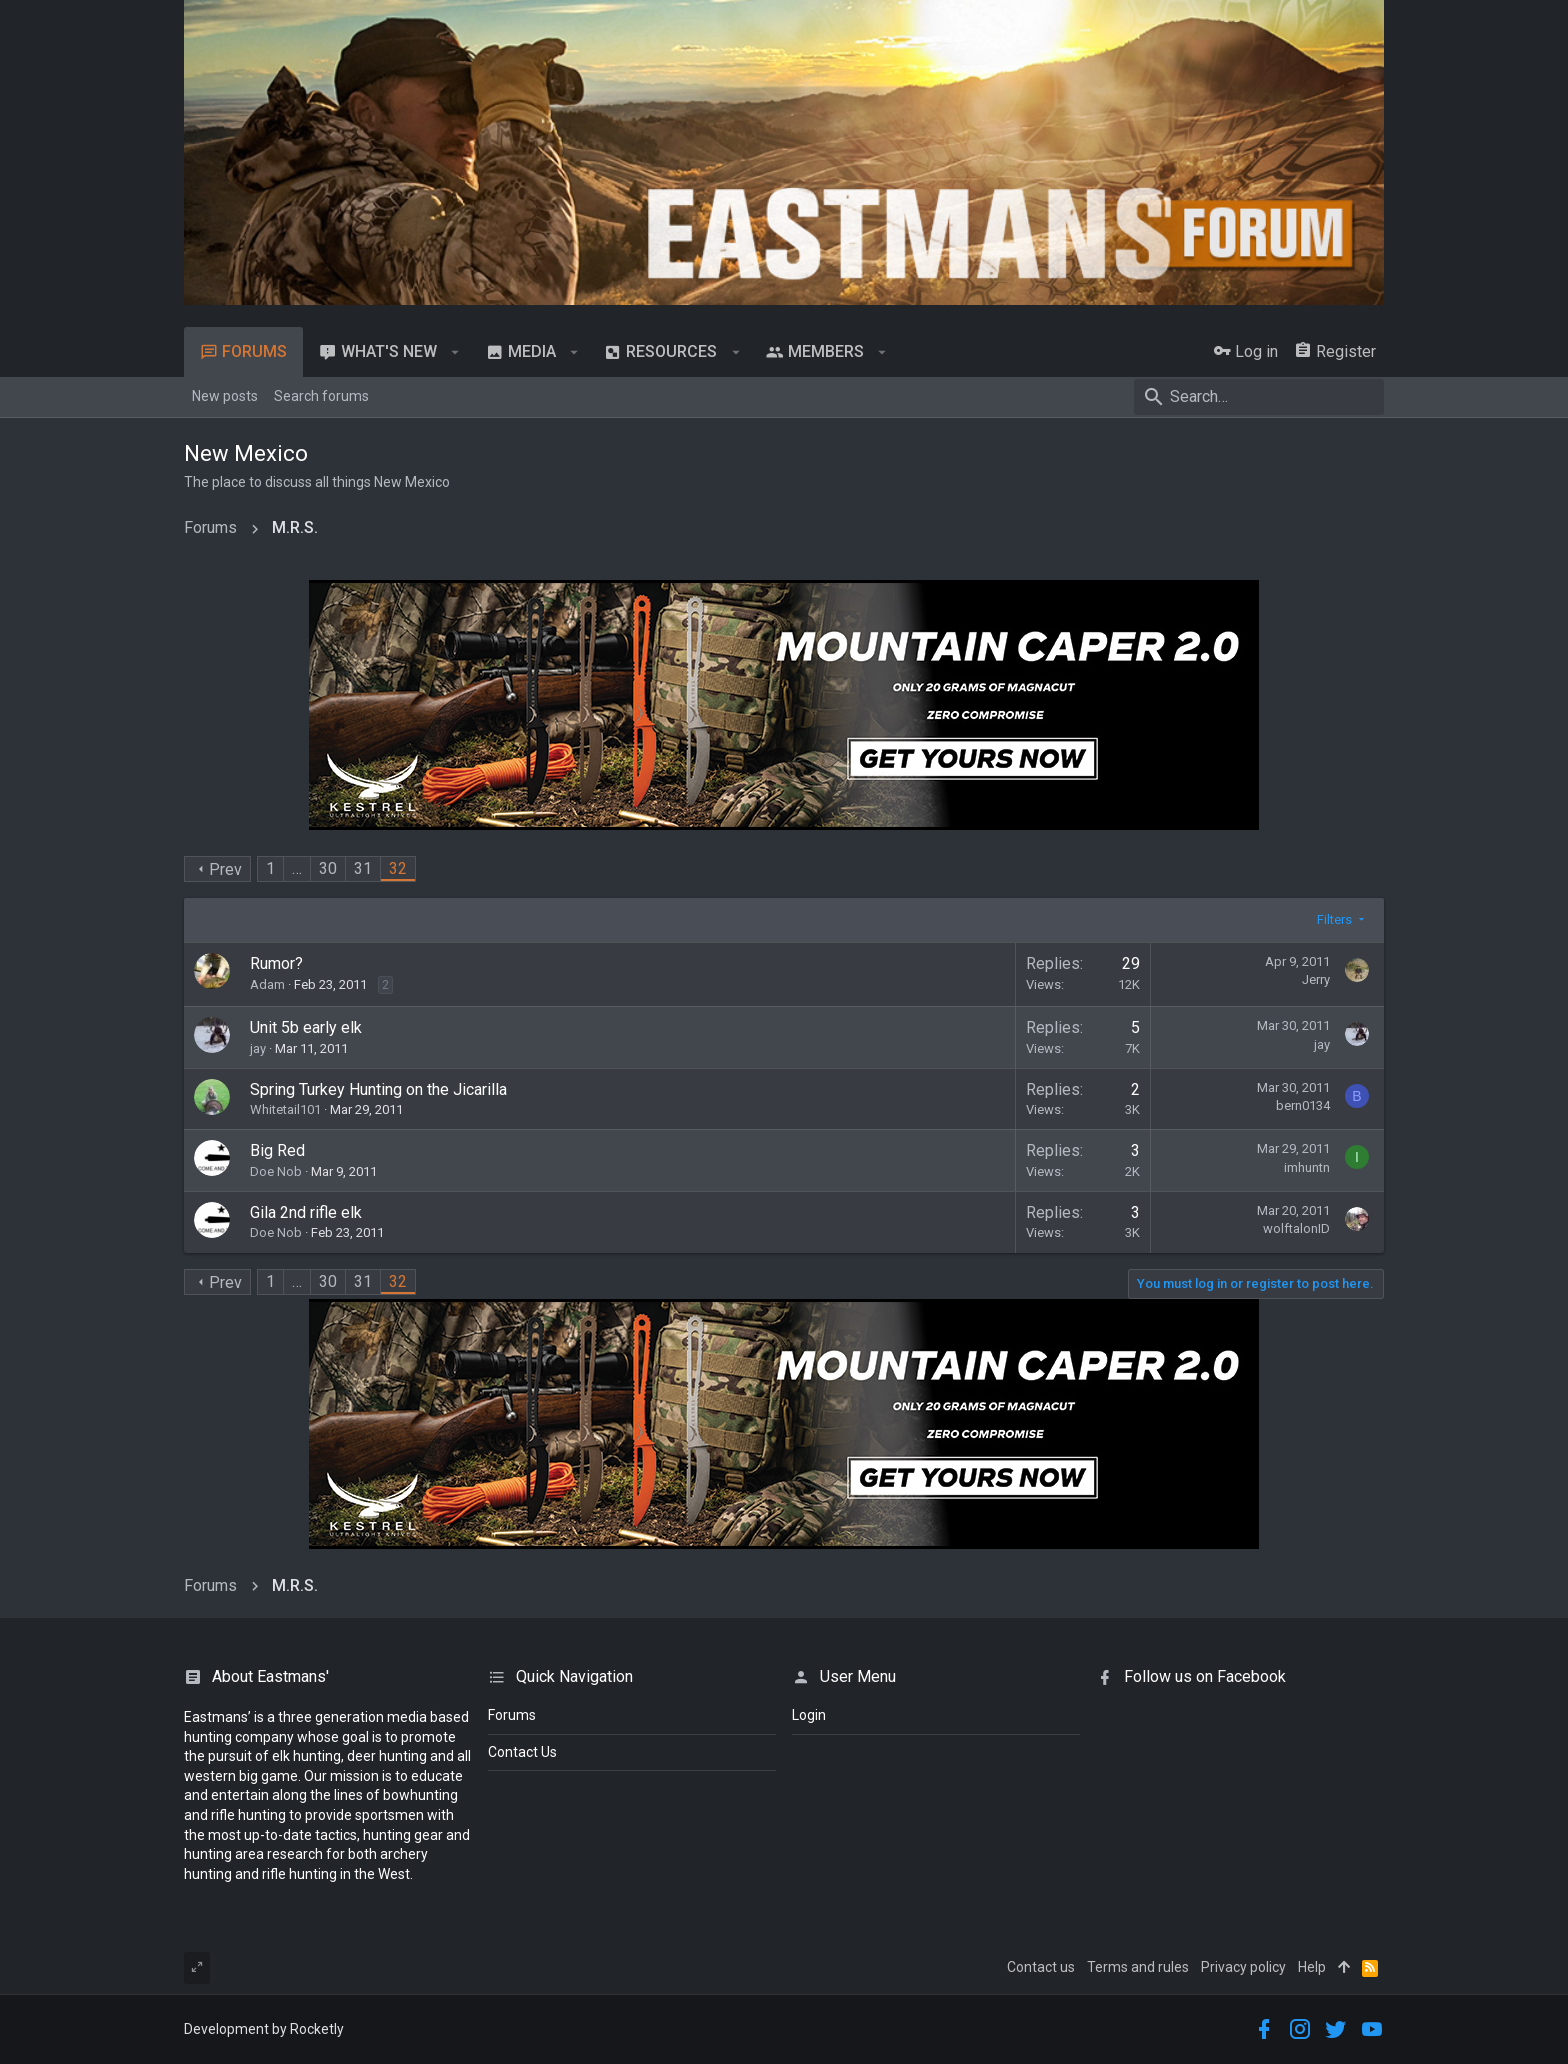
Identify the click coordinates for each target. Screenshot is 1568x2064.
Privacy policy (1243, 1967)
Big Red (277, 1150)
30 (328, 868)
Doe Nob (276, 1171)
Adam (267, 984)
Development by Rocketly (264, 2029)
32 (398, 868)
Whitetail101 (285, 1109)
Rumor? (276, 963)
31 (363, 868)
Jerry (1316, 979)
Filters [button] (1334, 919)
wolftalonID (1296, 1228)
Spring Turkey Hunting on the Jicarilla (378, 1089)
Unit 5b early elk (306, 1027)
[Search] (1259, 397)
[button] (455, 352)
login (809, 1715)
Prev (225, 869)
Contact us (1041, 1967)
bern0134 (1303, 1105)
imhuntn (1307, 1167)
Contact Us (522, 1752)
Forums (512, 1715)
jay (258, 1048)
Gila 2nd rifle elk (306, 1212)
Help (1312, 1967)
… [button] (297, 868)
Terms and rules (1138, 1967)
